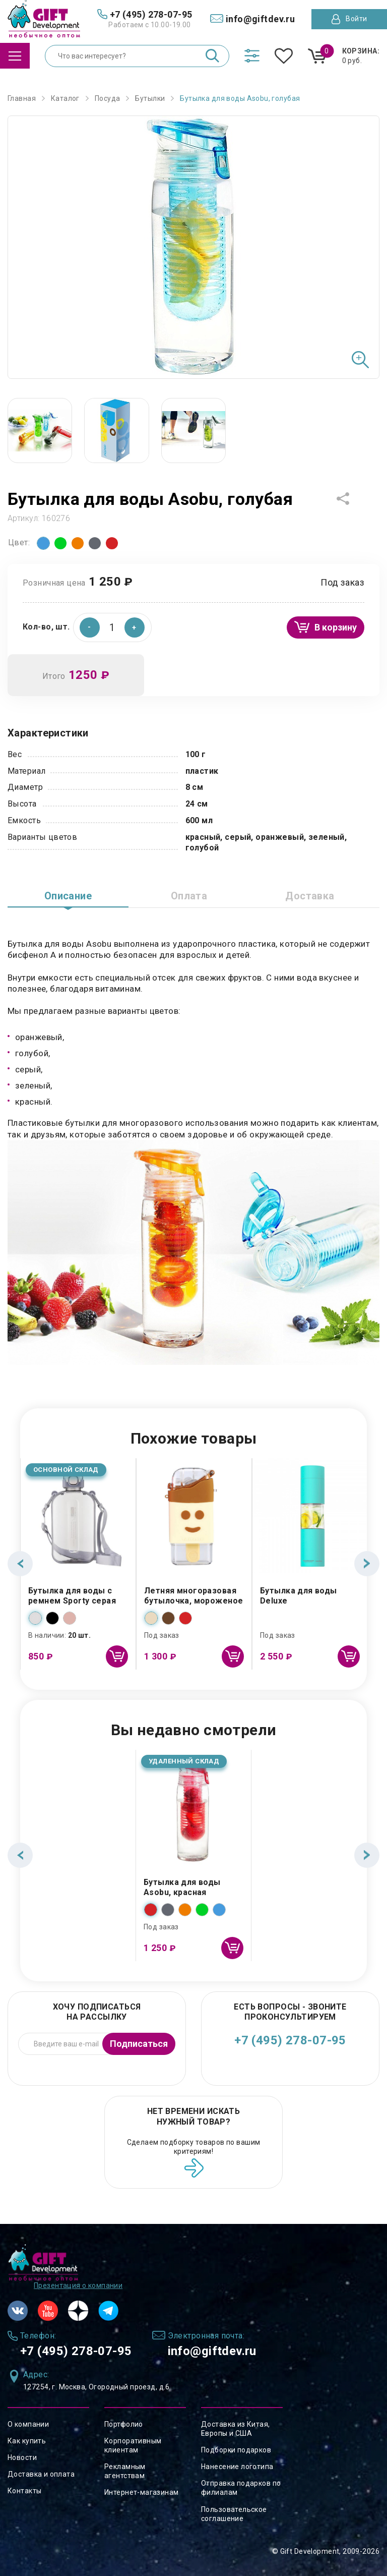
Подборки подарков (236, 2450)
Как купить (27, 2441)
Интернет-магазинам (141, 2492)
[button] (134, 627)
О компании (28, 2424)
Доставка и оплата (41, 2474)
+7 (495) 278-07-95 (290, 2040)
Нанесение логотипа (237, 2467)
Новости (22, 2457)
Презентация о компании (78, 2285)
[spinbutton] (112, 627)
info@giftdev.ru (212, 2351)
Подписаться (139, 2043)
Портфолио (123, 2424)
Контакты (24, 2491)
